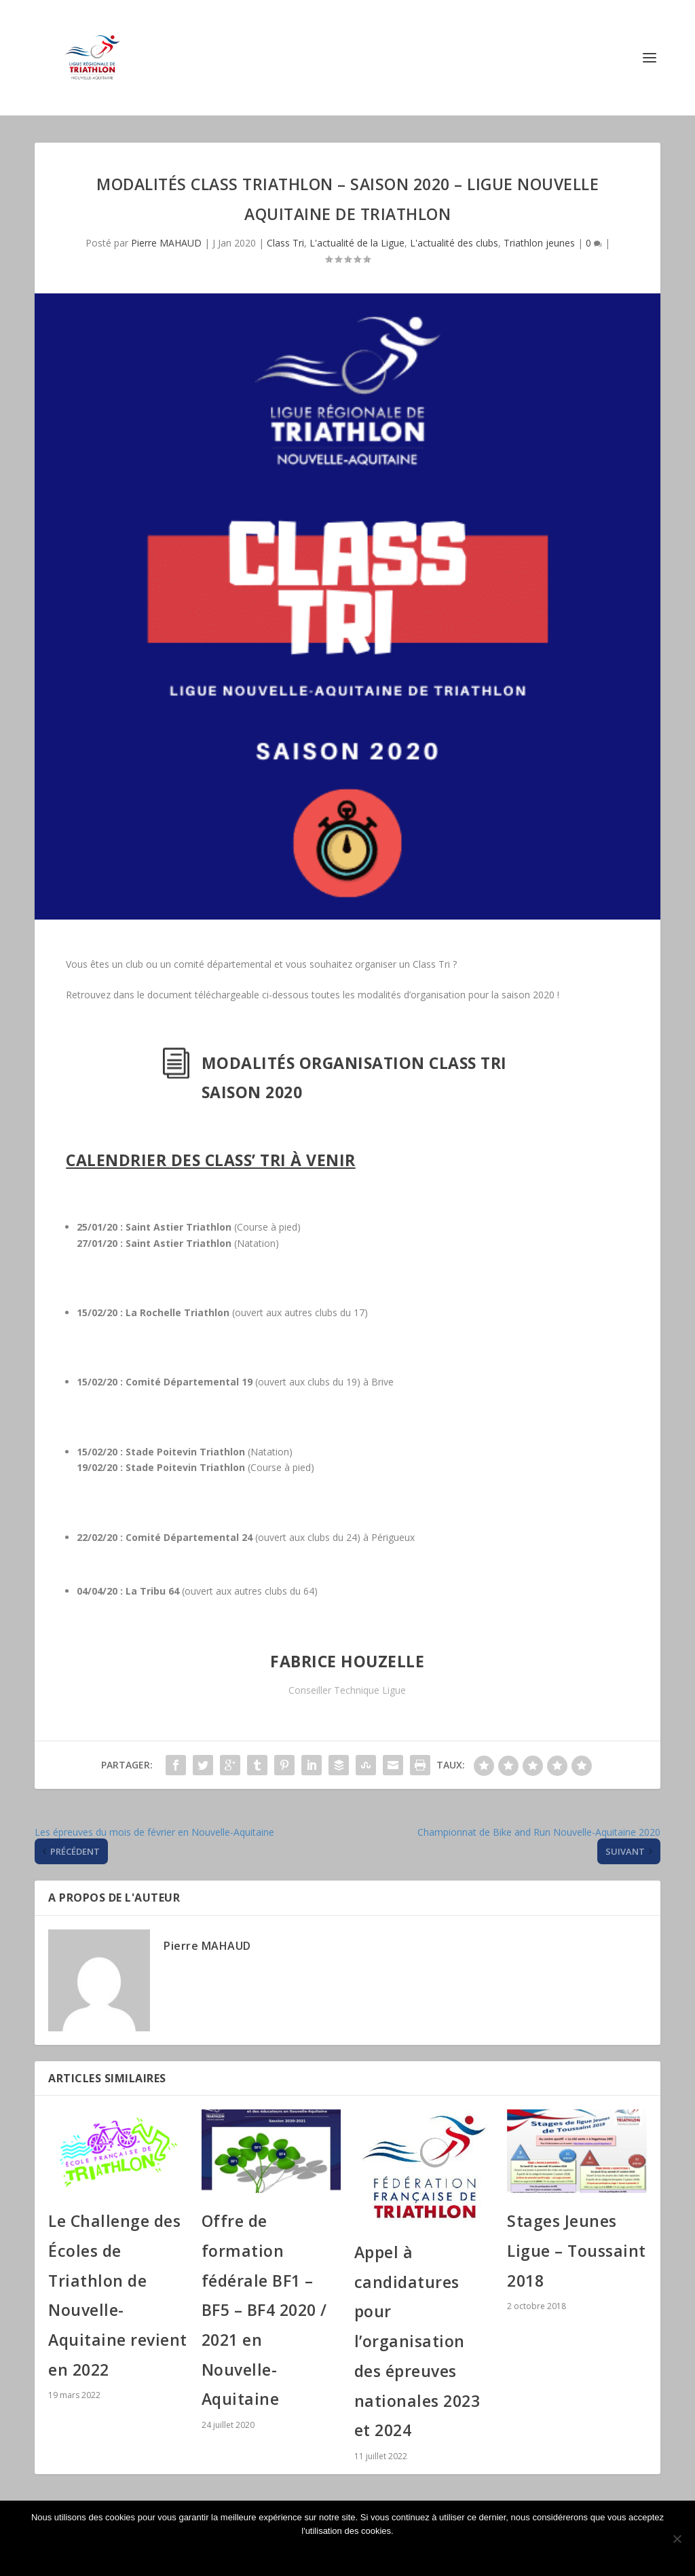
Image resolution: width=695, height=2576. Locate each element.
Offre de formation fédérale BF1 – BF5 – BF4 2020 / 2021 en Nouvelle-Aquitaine (264, 2310)
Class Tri (285, 242)
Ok (351, 2554)
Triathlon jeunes (539, 242)
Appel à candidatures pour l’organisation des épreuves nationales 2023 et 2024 (417, 2341)
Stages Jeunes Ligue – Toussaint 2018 (576, 2250)
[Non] (677, 2538)
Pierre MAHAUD (166, 242)
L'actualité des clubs (454, 242)
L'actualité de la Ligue (357, 242)
